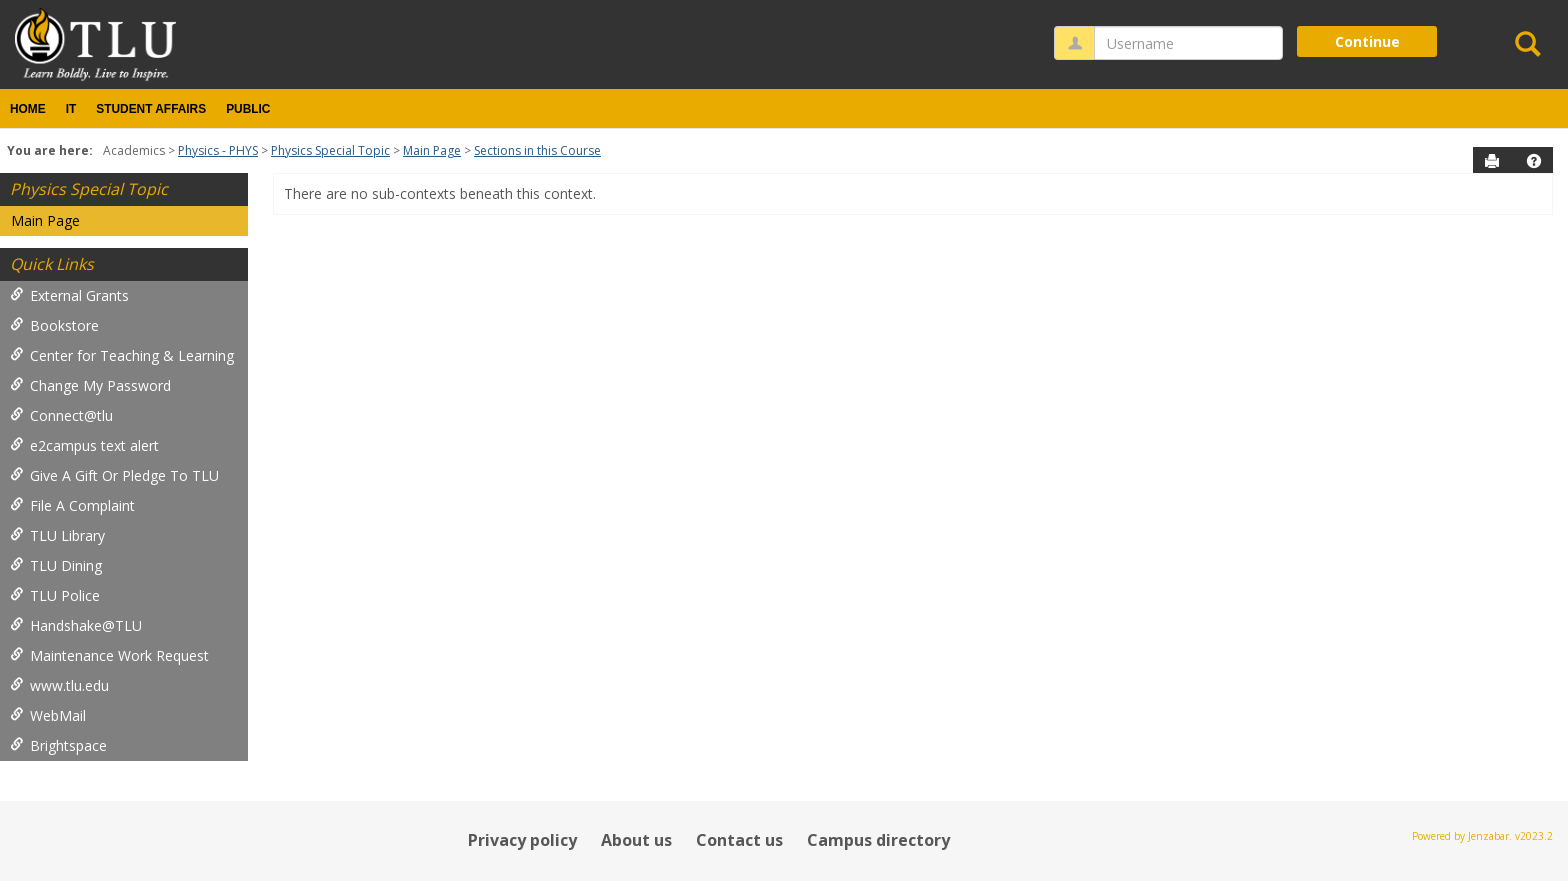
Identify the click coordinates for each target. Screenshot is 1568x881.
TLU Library (57, 535)
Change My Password (90, 385)
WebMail (48, 715)
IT (71, 109)
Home (28, 109)
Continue (1367, 41)
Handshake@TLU (76, 625)
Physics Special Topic (330, 150)
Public (248, 109)
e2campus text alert (84, 445)
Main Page (432, 150)
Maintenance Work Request (109, 655)
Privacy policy (522, 840)
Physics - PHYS (218, 150)
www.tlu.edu (59, 685)
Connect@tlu (61, 415)
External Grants (69, 295)
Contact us (739, 840)
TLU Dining (56, 565)
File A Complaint (72, 505)
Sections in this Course (537, 150)
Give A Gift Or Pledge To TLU (114, 475)
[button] (1534, 161)
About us (636, 840)
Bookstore (54, 325)
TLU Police (55, 595)
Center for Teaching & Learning (122, 355)
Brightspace (58, 745)
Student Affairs (151, 109)
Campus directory (878, 840)
